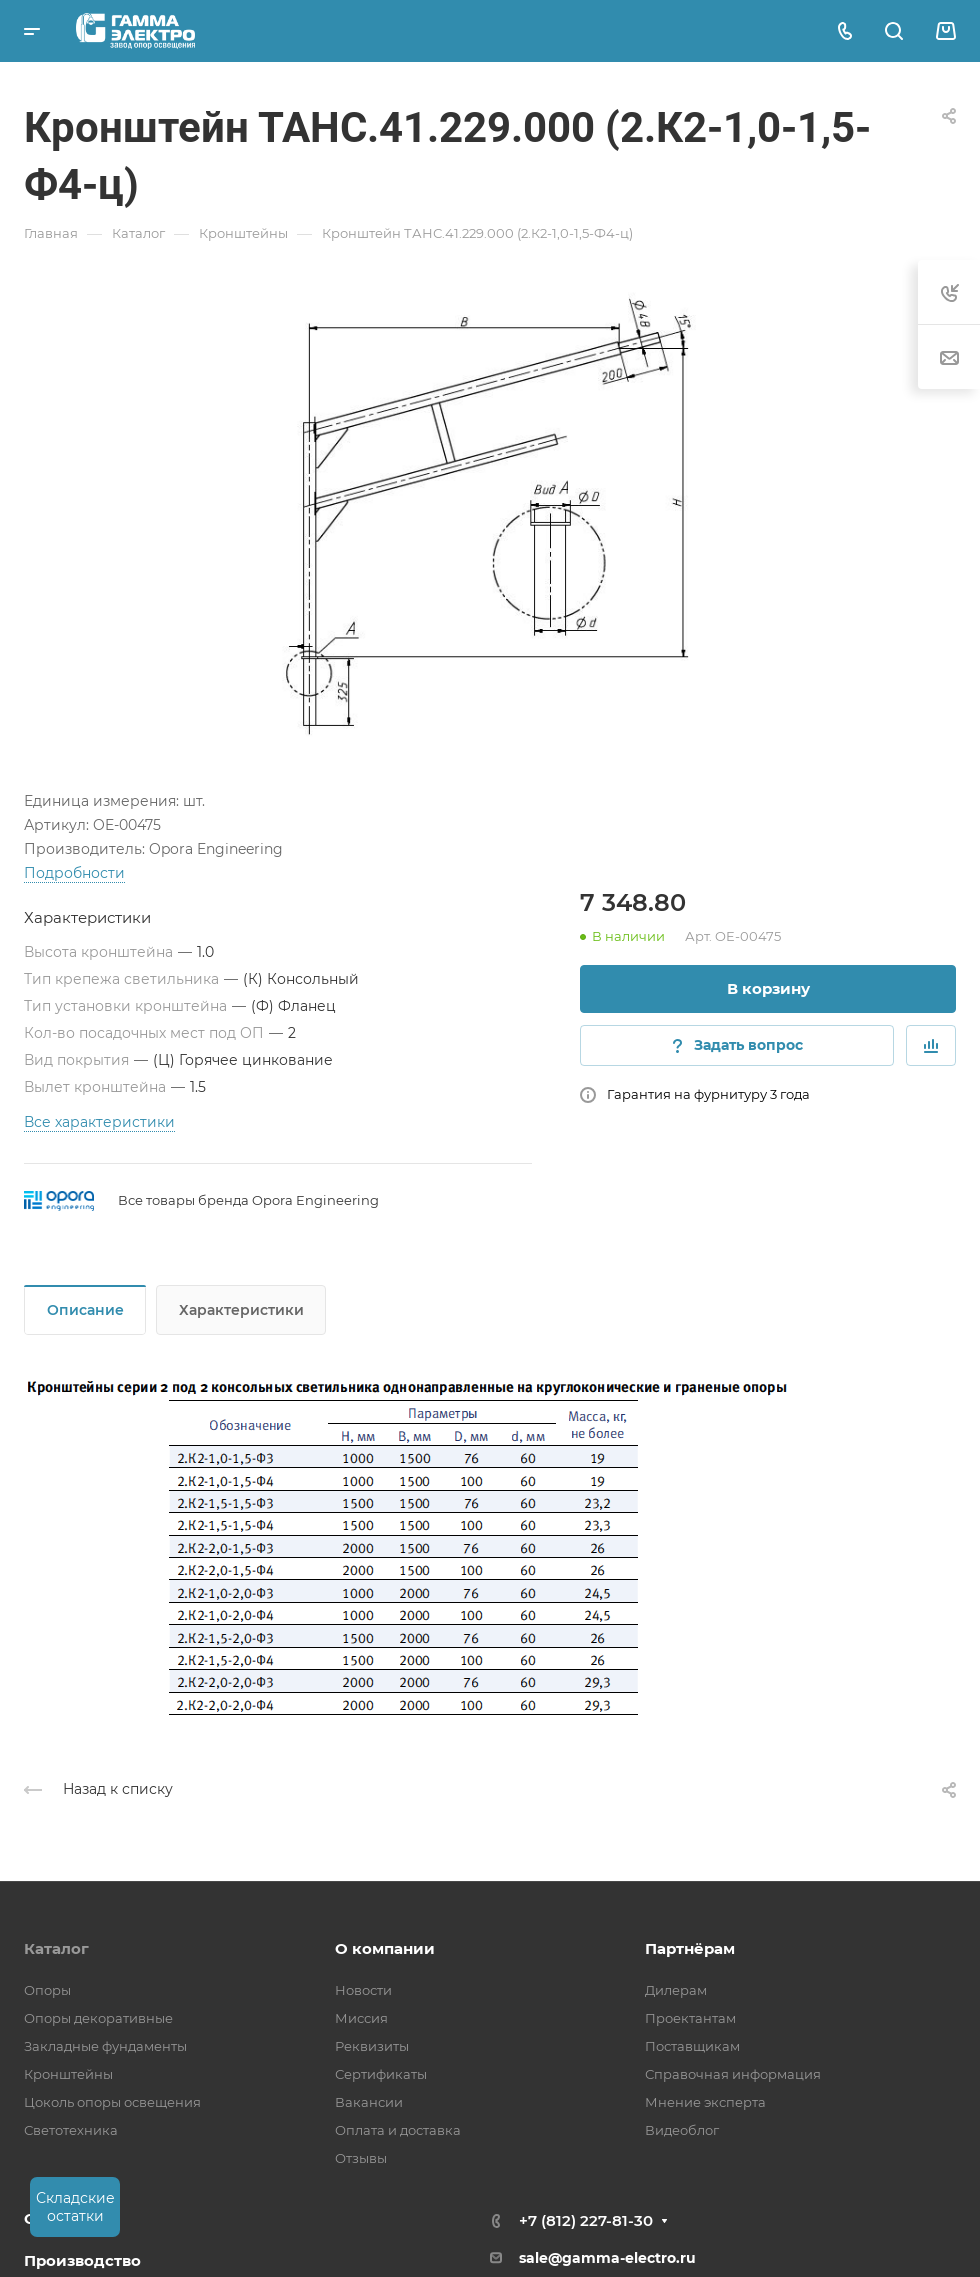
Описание (85, 1310)
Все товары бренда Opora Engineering (248, 1200)
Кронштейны (68, 2074)
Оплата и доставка (398, 2130)
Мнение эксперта (705, 2102)
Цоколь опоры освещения (112, 2102)
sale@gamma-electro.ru (607, 2258)
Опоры (47, 1990)
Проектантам (690, 2018)
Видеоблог (682, 2130)
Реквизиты (372, 2046)
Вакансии (369, 2102)
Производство (82, 2260)
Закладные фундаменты (105, 2046)
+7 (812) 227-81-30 (586, 2220)
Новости (363, 1990)
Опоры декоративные (98, 2018)
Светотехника (71, 2130)
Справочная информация (733, 2074)
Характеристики (241, 1310)
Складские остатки (75, 2207)
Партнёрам (690, 1948)
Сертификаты (381, 2074)
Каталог (56, 1948)
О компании (385, 1948)
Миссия (361, 2018)
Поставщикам (692, 2046)
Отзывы (361, 2158)
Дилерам (676, 1990)
